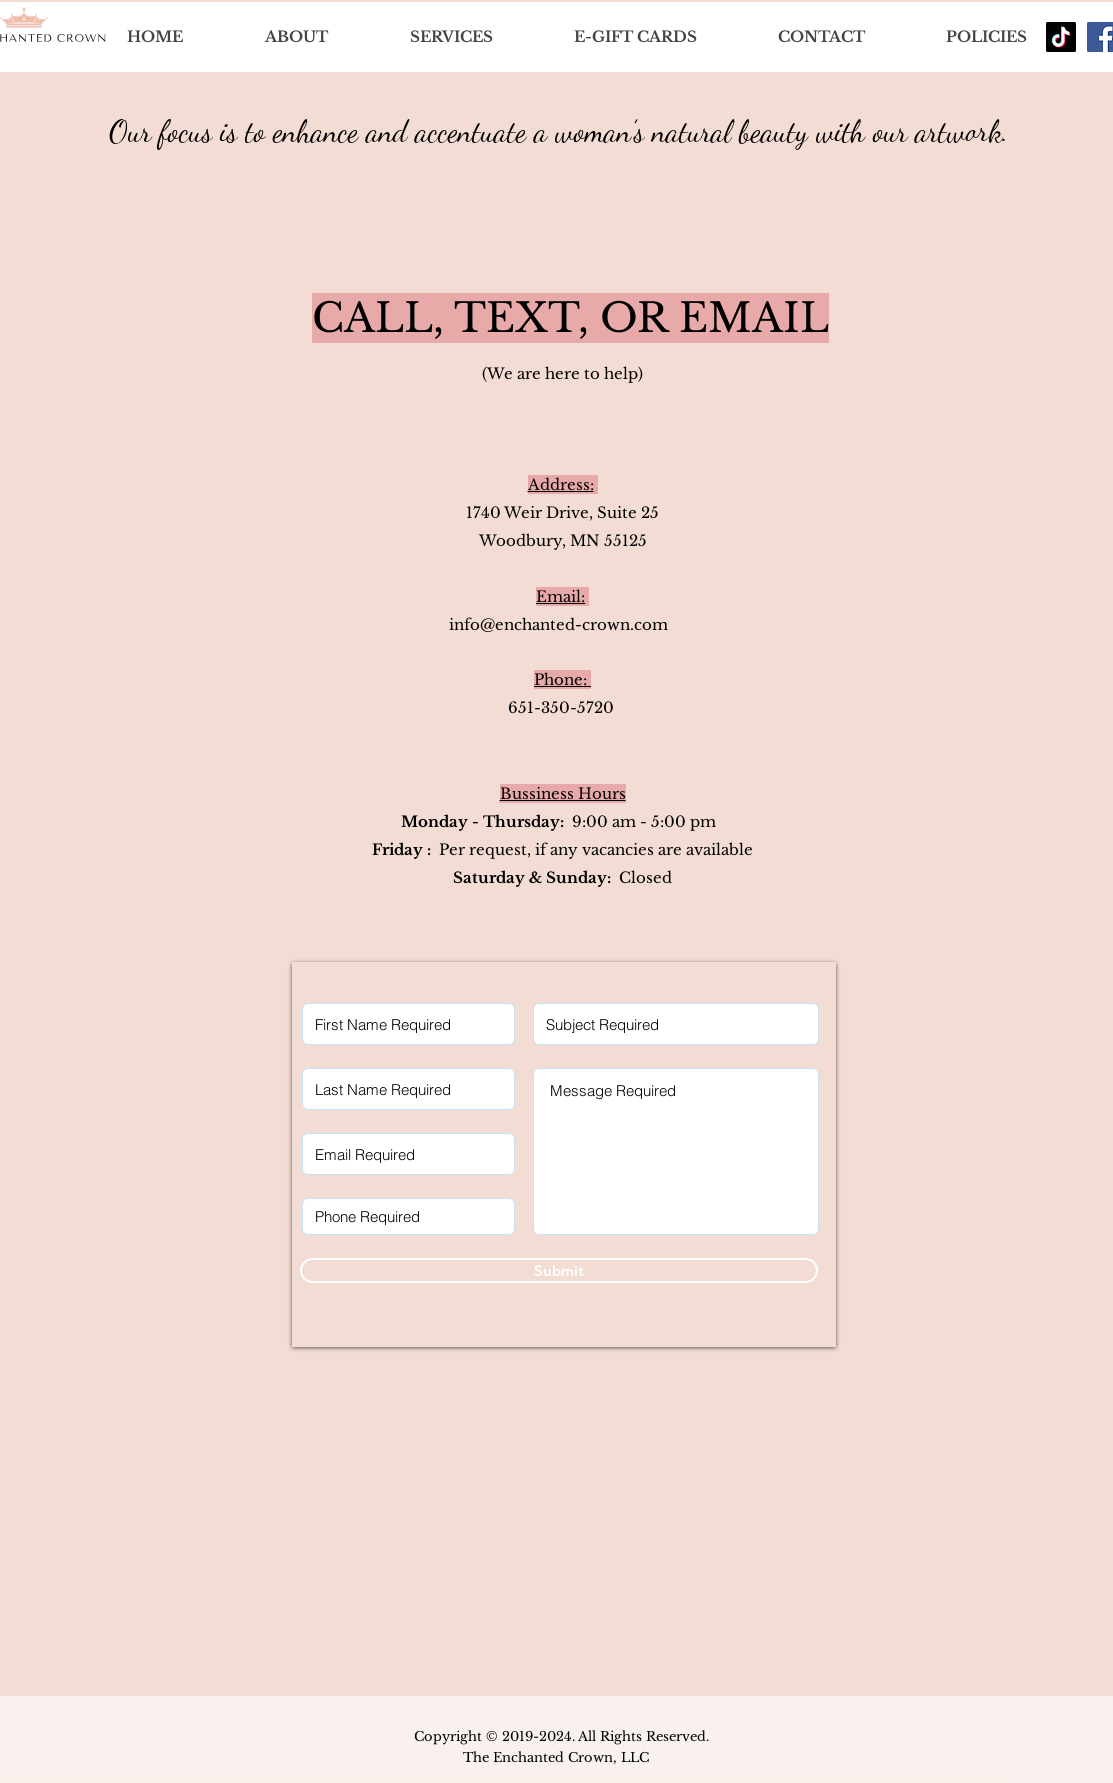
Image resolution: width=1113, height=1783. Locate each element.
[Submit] (559, 1270)
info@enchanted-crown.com (558, 624)
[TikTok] (1061, 37)
